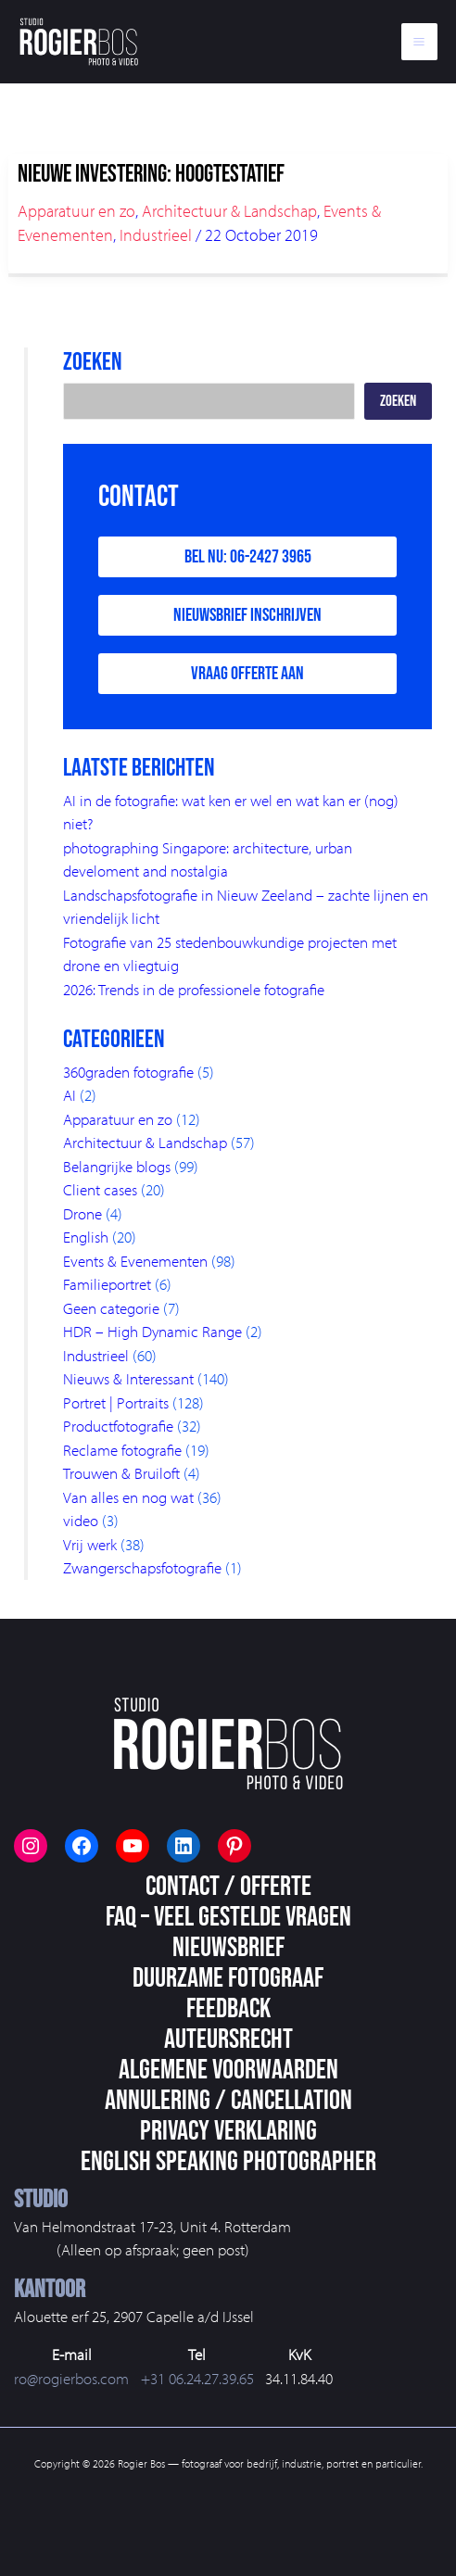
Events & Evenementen (135, 1260)
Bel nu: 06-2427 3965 (247, 557)
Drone (82, 1213)
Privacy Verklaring (228, 2131)
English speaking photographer (228, 2161)
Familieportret (107, 1284)
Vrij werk (90, 1544)
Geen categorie (111, 1308)
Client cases (100, 1189)
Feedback (228, 2009)
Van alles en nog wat (128, 1497)
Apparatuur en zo (76, 210)
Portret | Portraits (116, 1402)
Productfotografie (118, 1425)
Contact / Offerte (228, 1886)
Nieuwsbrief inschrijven (247, 615)
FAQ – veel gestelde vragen (228, 1917)
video (80, 1520)
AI (69, 1095)
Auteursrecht (228, 2039)
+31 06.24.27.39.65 (197, 2378)
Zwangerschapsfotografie (142, 1567)
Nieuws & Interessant (128, 1378)
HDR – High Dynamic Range (152, 1331)
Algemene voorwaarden (228, 2070)
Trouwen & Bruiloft (121, 1473)
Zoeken (398, 401)
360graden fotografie (128, 1071)
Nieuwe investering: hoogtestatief (151, 174)
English (85, 1236)
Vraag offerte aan (247, 674)
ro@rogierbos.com (71, 2378)
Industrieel (156, 235)
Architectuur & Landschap (229, 210)
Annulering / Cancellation (228, 2100)
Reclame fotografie (122, 1449)
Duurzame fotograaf (228, 1978)
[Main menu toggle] (419, 41)
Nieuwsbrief (228, 1947)
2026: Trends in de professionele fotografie (193, 989)
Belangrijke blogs (117, 1166)
